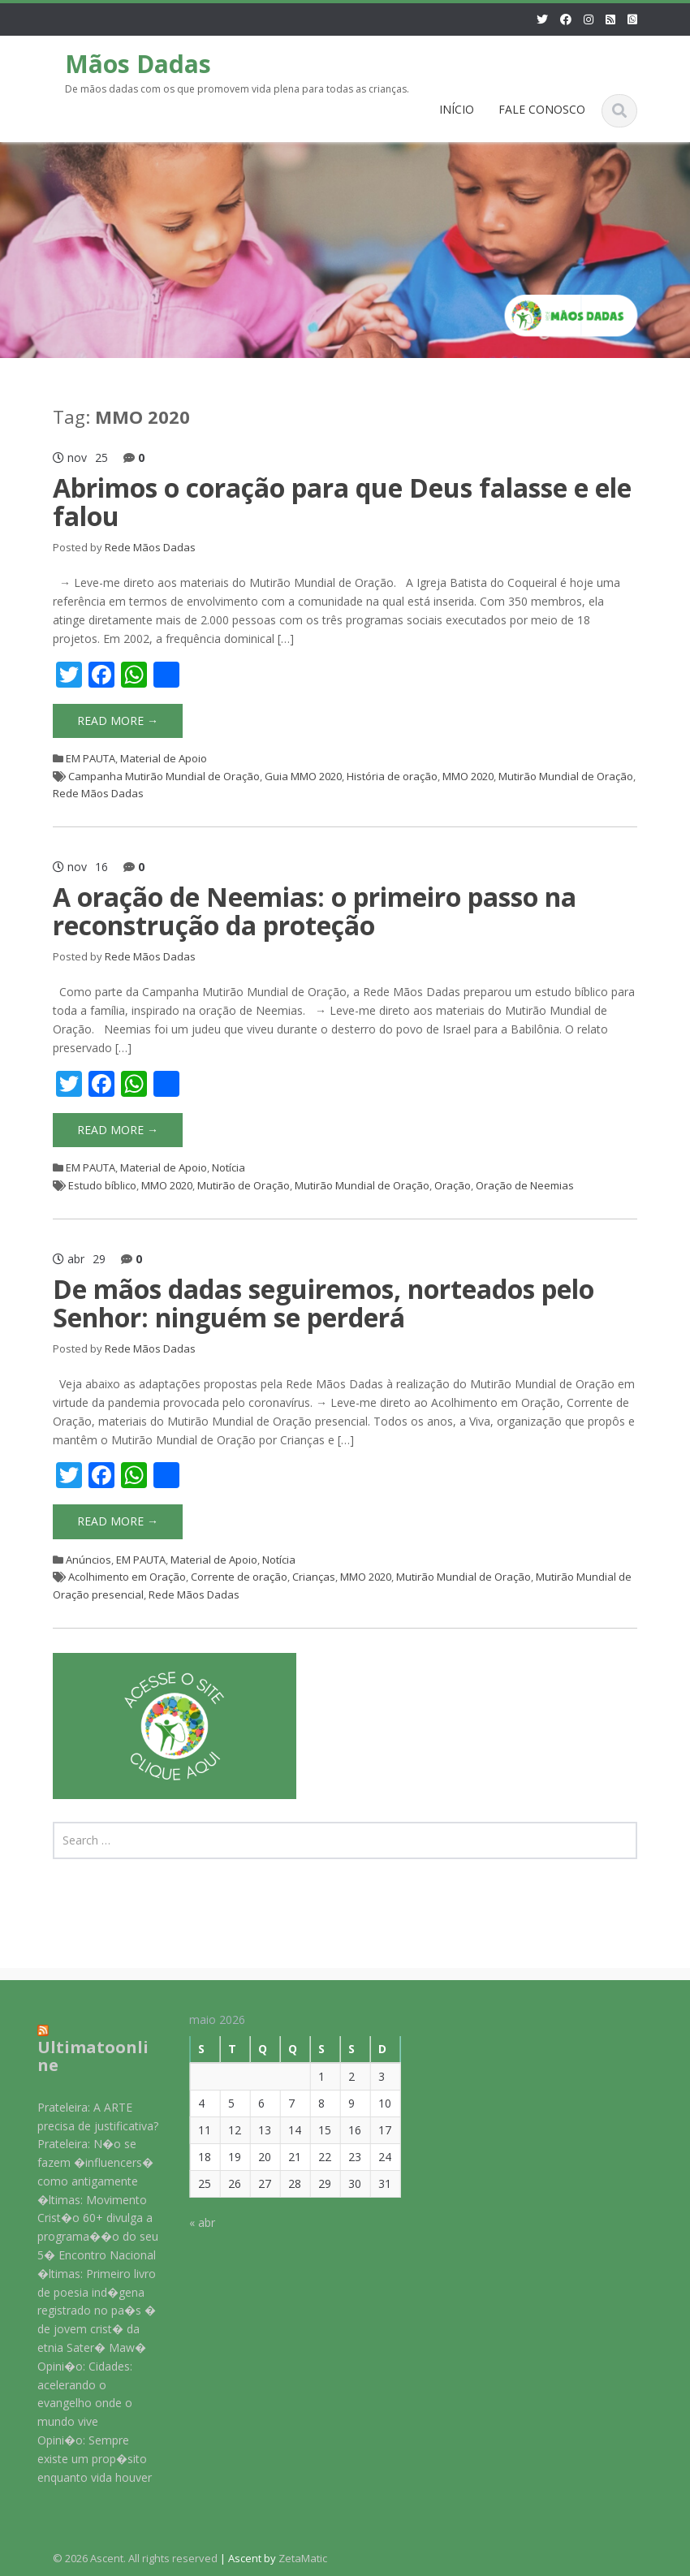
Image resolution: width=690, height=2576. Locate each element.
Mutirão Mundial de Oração (565, 776)
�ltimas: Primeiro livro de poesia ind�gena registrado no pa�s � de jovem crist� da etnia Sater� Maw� (85, 2310)
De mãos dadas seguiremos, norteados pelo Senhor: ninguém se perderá (323, 1303)
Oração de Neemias (525, 1185)
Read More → (117, 720)
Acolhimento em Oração (127, 1576)
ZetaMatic (302, 2558)
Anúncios (88, 1559)
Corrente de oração (239, 1576)
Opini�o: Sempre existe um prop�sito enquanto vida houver (83, 2458)
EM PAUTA (90, 758)
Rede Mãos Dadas (150, 547)
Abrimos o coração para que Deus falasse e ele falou (342, 501)
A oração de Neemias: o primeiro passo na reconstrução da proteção (314, 911)
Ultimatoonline (81, 2056)
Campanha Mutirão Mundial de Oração (164, 776)
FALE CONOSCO (541, 109)
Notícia (228, 1167)
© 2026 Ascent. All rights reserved (135, 2558)
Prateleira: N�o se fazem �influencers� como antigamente (84, 2162)
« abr (192, 2222)
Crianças (313, 1576)
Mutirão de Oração (243, 1185)
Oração (452, 1185)
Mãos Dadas (138, 63)
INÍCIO (456, 109)
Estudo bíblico (102, 1185)
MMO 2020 (468, 776)
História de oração (392, 776)
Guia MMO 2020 (303, 776)
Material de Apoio (163, 758)
